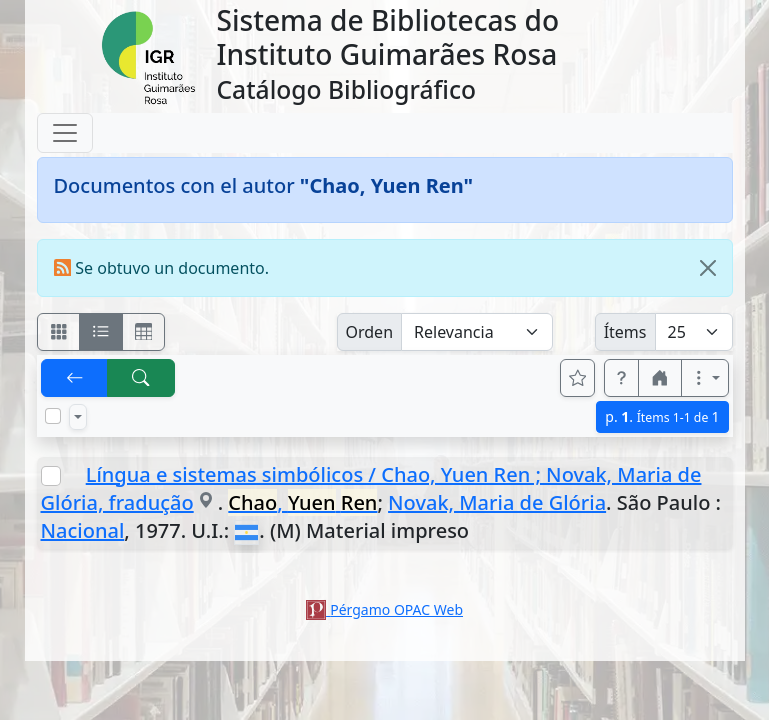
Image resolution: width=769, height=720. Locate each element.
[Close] (708, 268)
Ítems (625, 332)
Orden (370, 332)
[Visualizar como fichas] (59, 332)
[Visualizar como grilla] (144, 332)
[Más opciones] (705, 378)
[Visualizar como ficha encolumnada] (101, 332)
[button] (622, 378)
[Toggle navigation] (65, 133)
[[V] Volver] (75, 378)
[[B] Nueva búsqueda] (141, 378)
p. (662, 416)
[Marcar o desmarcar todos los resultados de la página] (53, 416)
